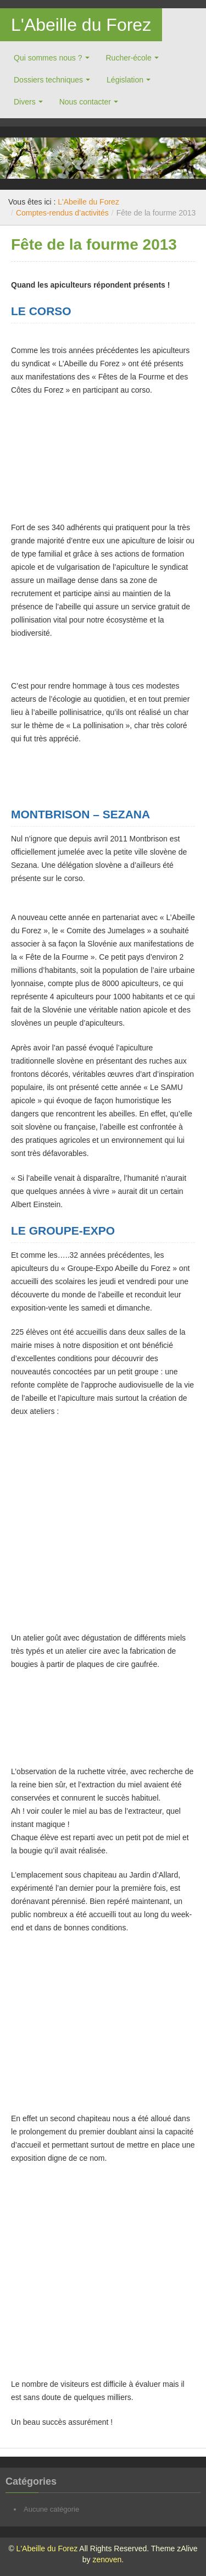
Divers (25, 101)
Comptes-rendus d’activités (62, 212)
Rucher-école (129, 57)
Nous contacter (85, 101)
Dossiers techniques (48, 79)
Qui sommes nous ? (48, 57)
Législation (125, 79)
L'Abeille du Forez (81, 25)
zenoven (106, 2559)
